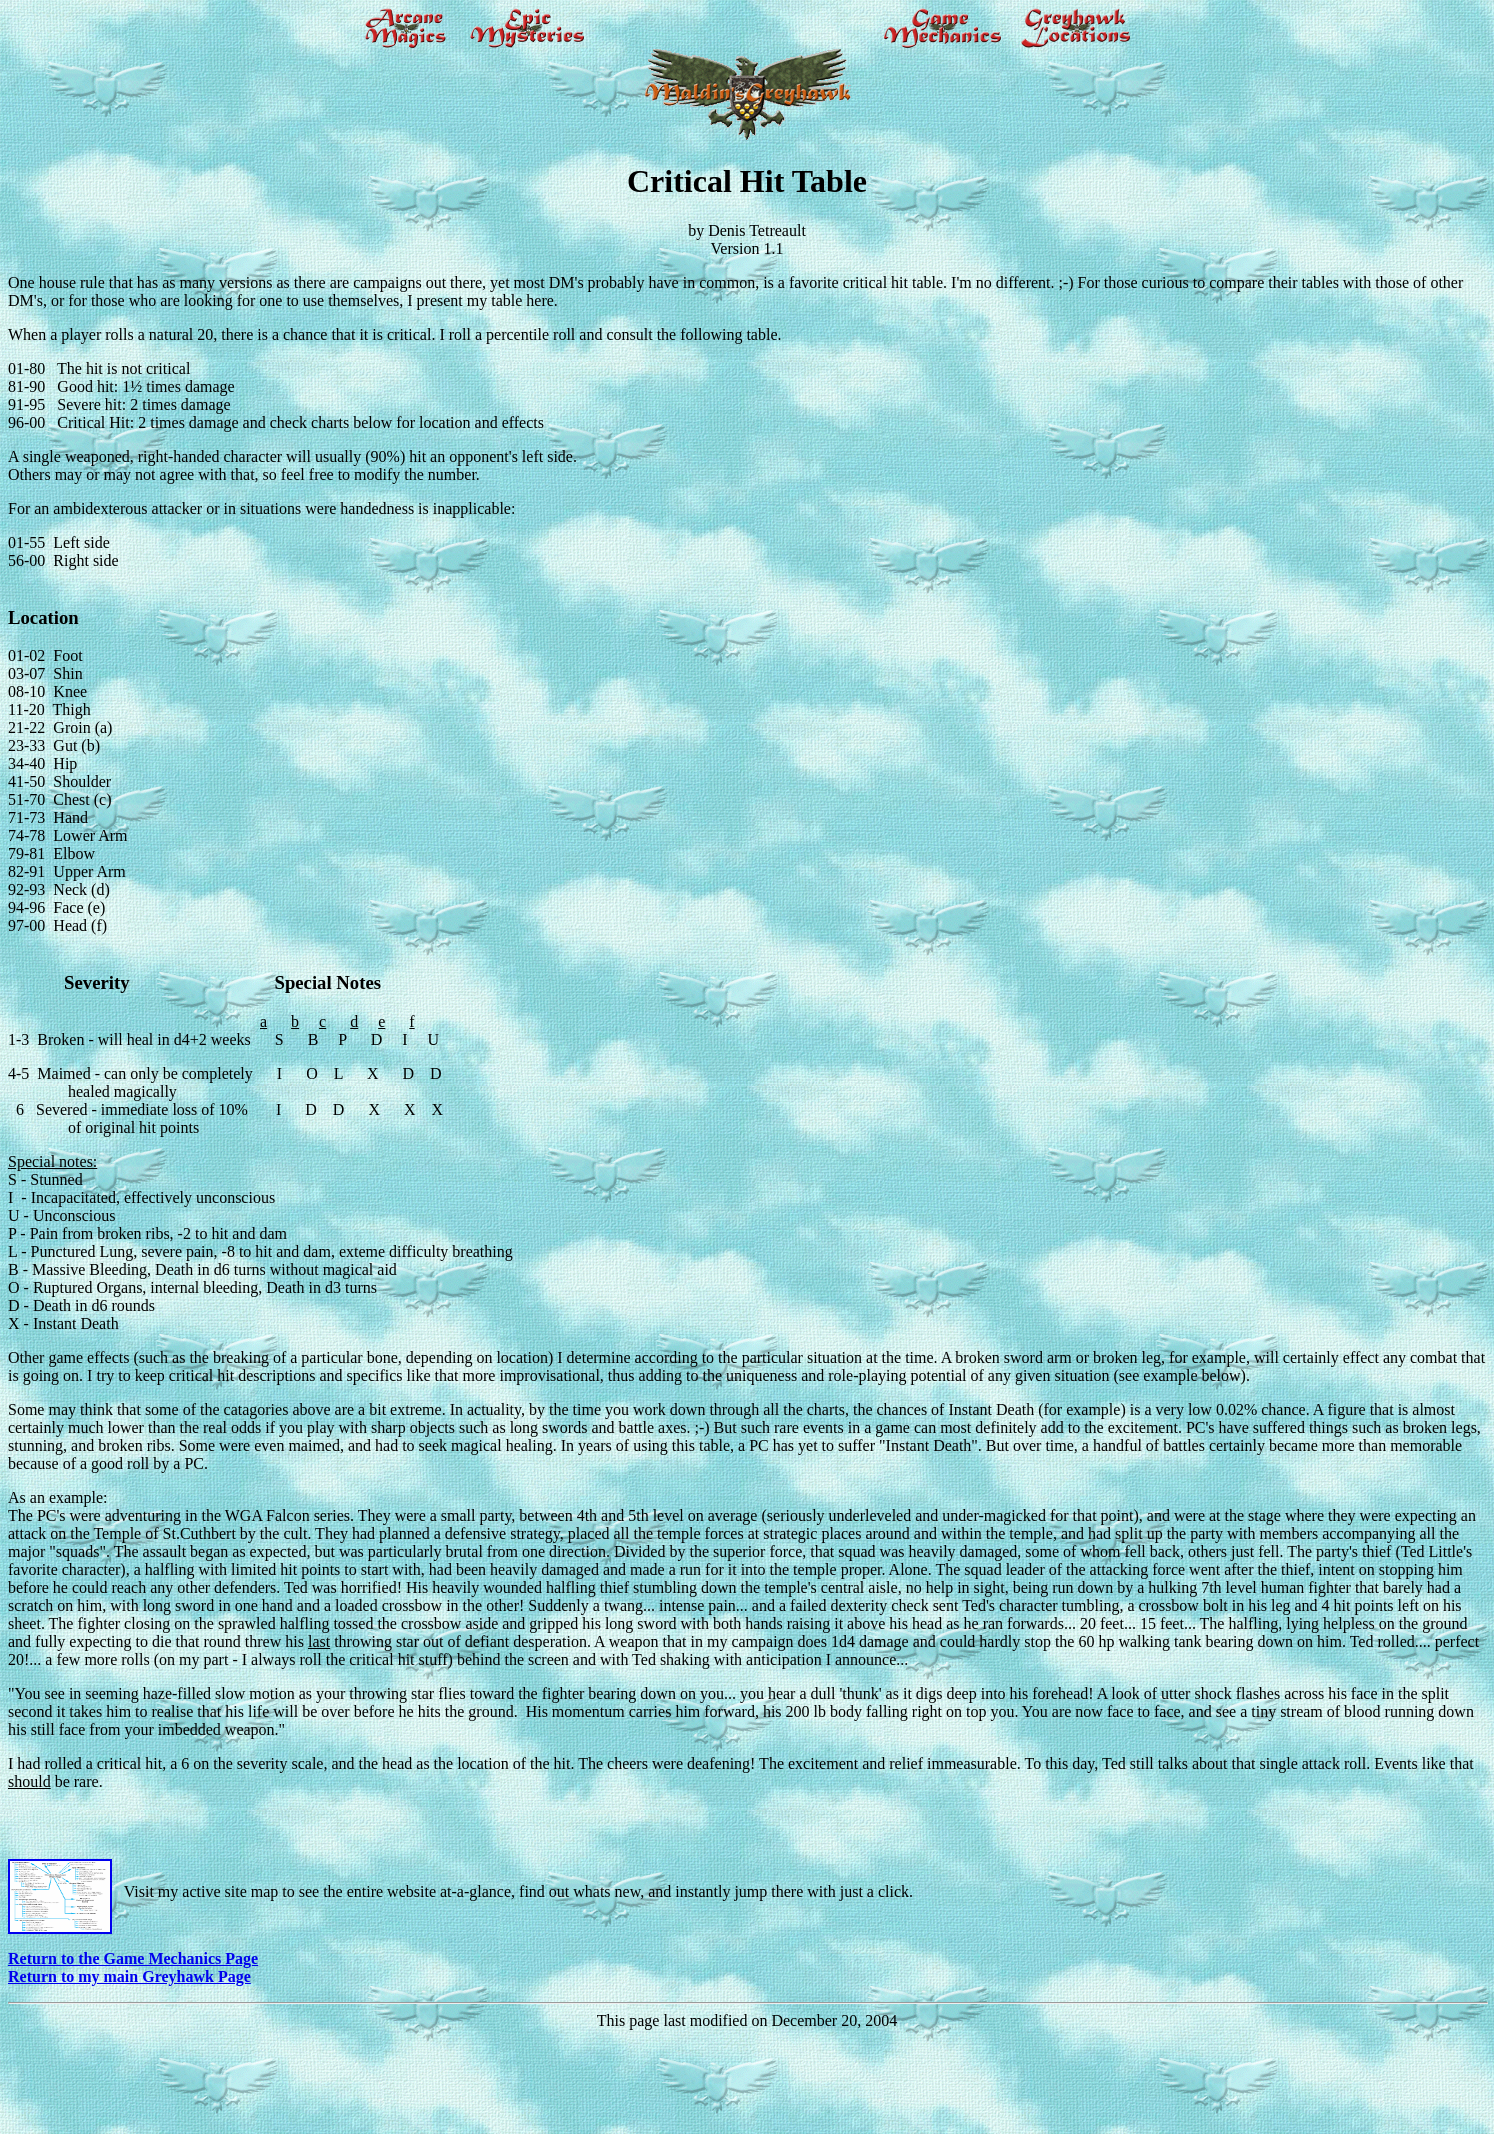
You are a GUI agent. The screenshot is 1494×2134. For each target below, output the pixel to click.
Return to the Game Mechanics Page (133, 1958)
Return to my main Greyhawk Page (129, 1976)
